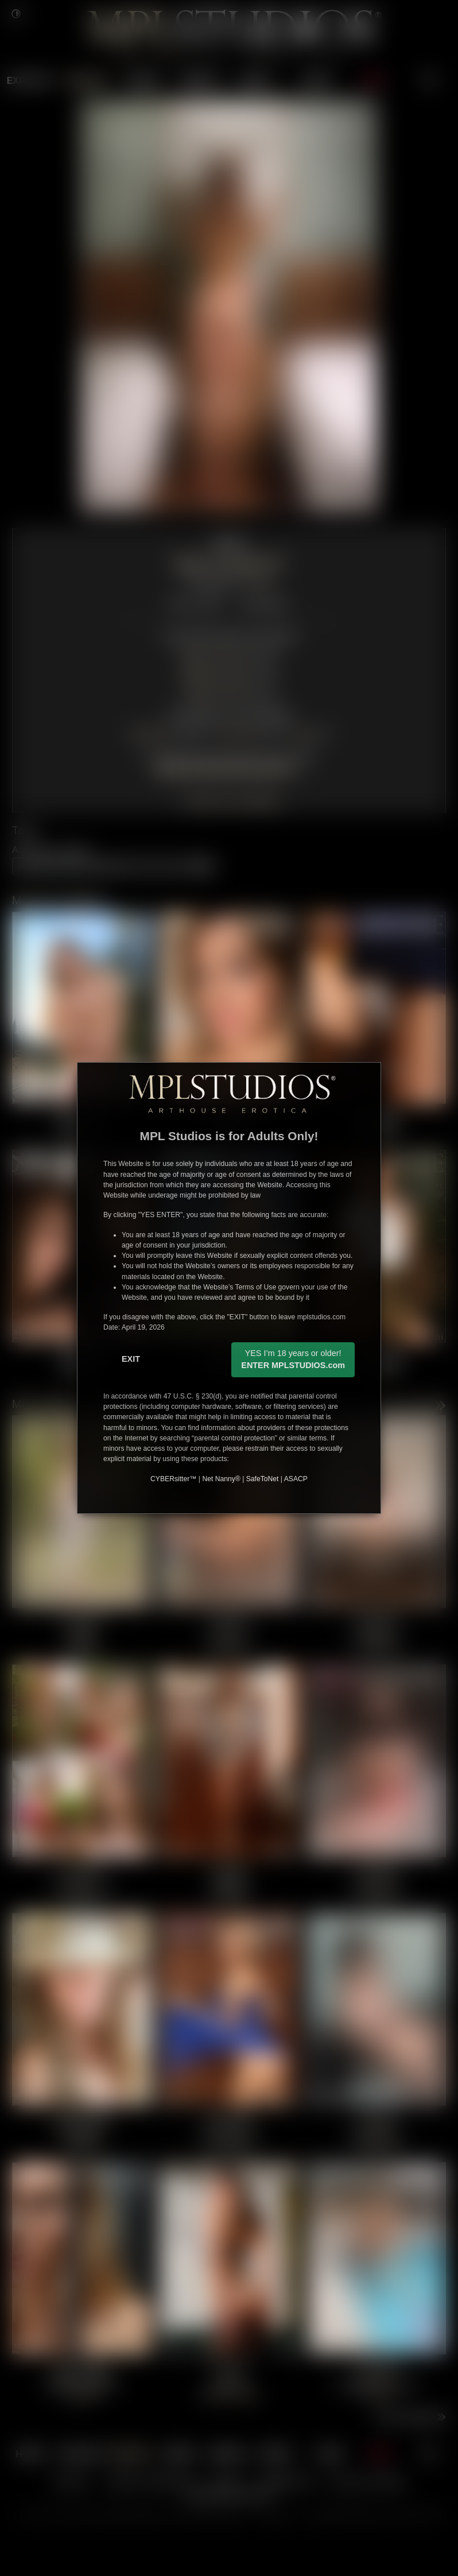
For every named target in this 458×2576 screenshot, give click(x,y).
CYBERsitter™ (173, 1479)
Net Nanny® (221, 1479)
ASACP (296, 1479)
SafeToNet (262, 1479)
